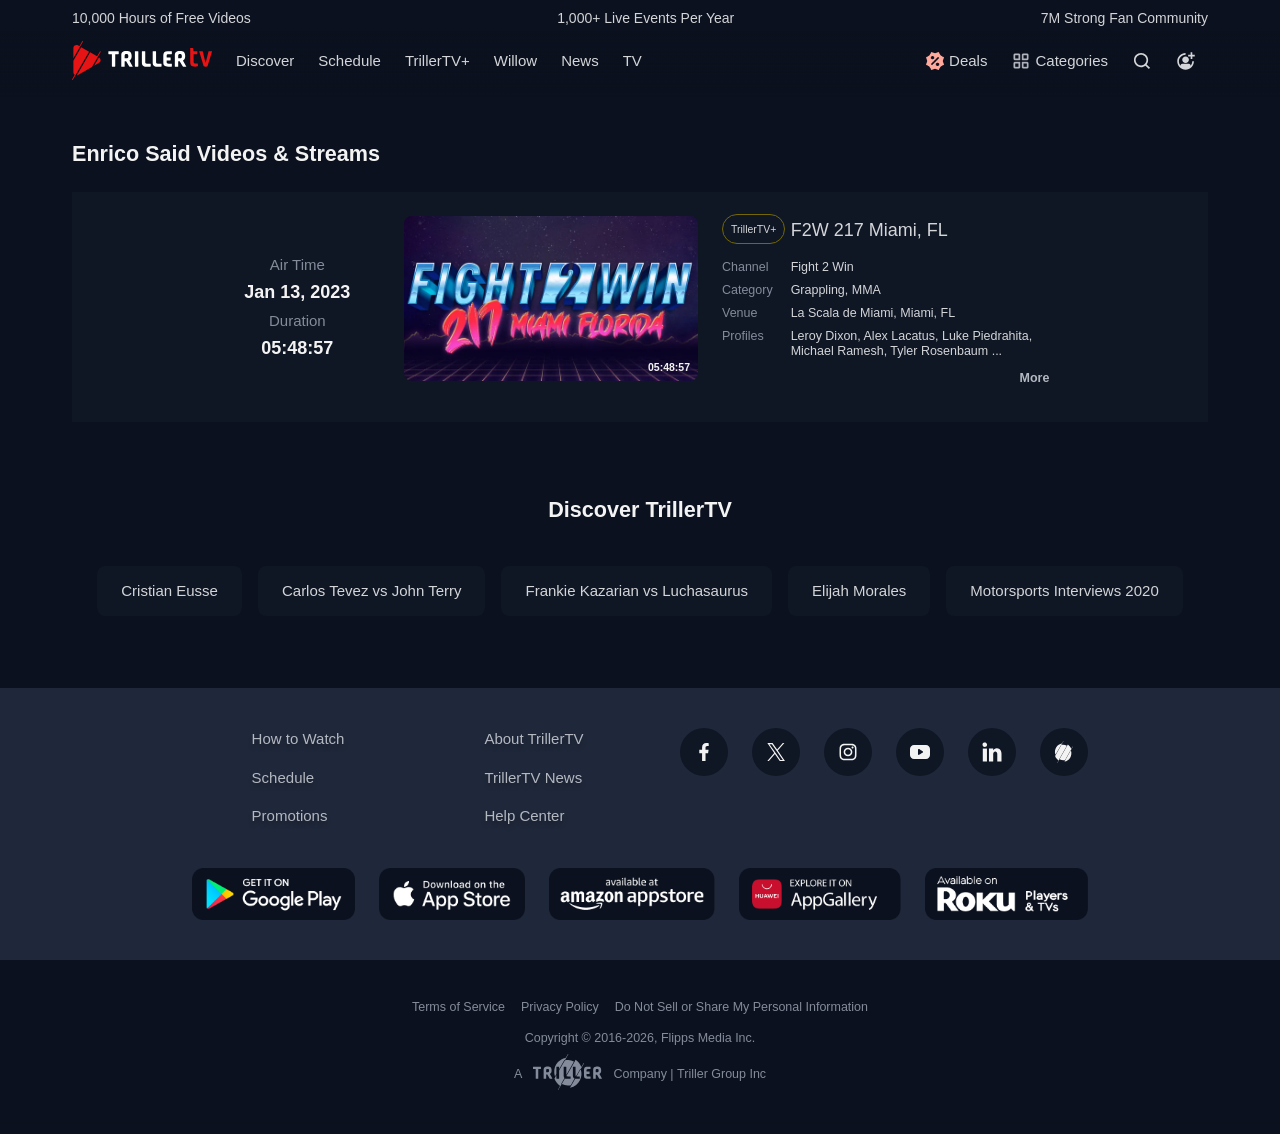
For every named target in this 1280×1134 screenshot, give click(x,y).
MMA (866, 290)
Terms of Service (458, 1007)
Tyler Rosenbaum (939, 351)
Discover (265, 60)
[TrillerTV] (142, 60)
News (580, 60)
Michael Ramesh (837, 351)
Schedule (349, 60)
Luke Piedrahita (985, 336)
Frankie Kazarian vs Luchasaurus (636, 590)
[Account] (1186, 61)
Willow (515, 60)
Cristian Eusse (169, 590)
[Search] (1142, 61)
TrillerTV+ (437, 60)
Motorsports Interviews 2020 (1064, 590)
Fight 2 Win (822, 267)
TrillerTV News (533, 777)
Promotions (290, 815)
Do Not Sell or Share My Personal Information (741, 1007)
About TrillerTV (533, 738)
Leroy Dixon (824, 336)
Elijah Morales (859, 590)
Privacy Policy (560, 1007)
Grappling (818, 290)
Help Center (524, 815)
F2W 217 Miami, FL (869, 230)
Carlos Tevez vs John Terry (372, 590)
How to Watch (298, 738)
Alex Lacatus (899, 336)
